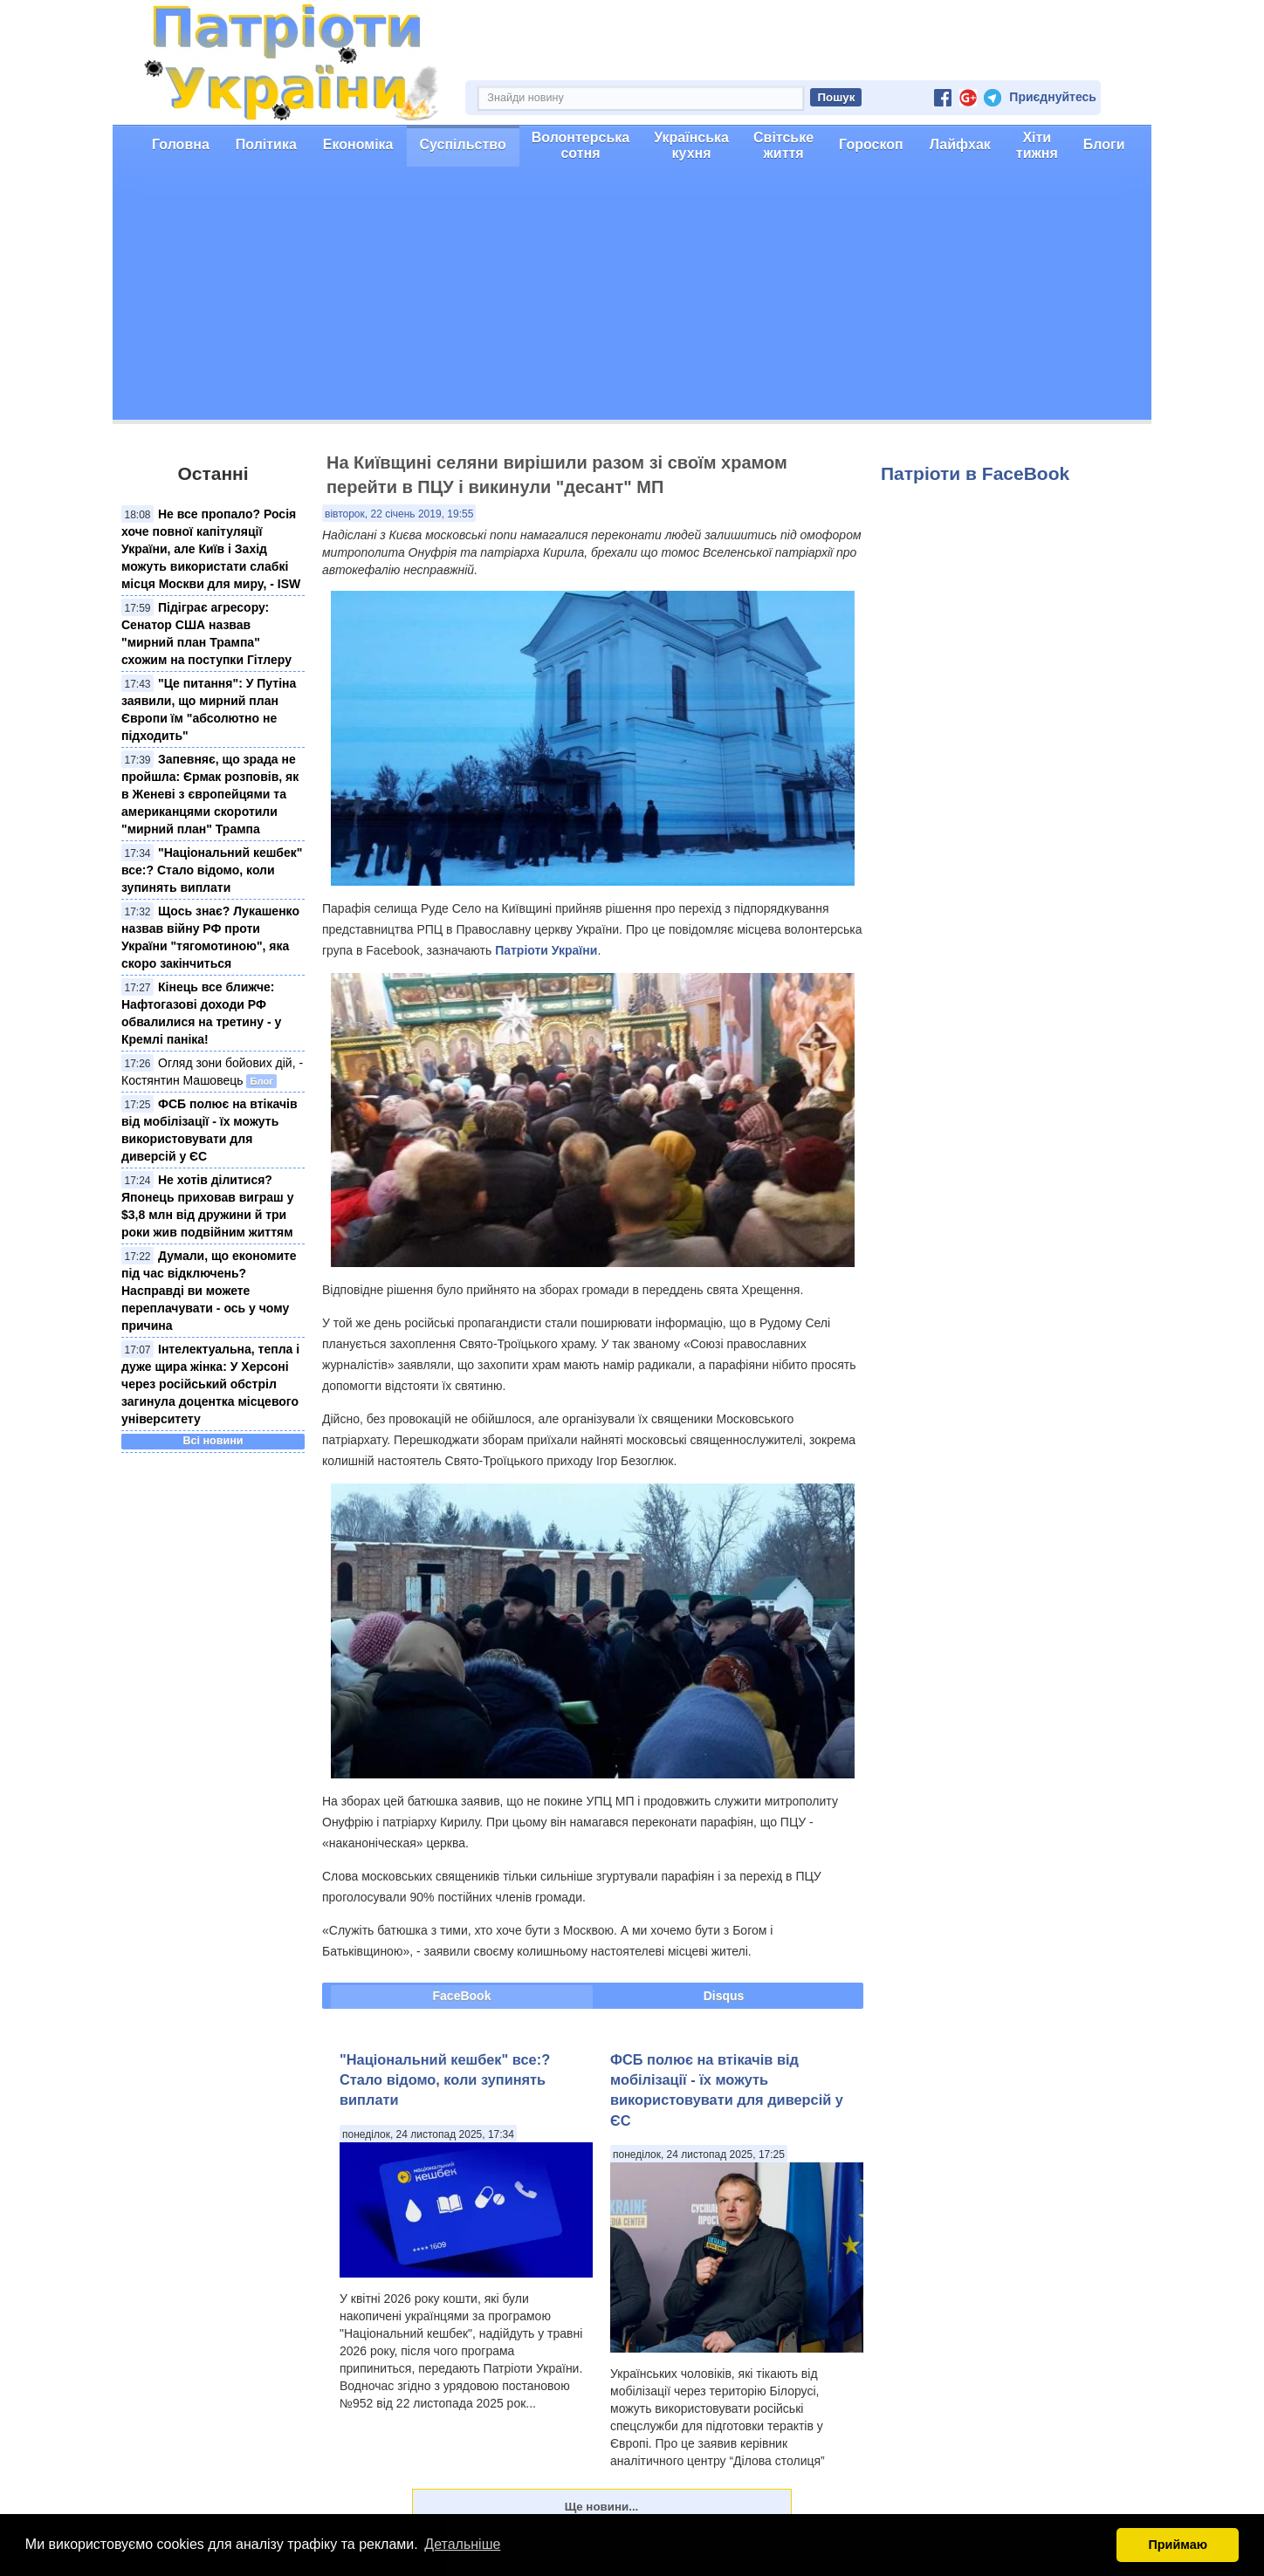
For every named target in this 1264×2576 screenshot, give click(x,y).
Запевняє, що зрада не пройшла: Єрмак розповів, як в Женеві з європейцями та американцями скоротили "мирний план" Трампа (210, 794)
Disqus (724, 1996)
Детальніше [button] (462, 2544)
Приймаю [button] (1177, 2545)
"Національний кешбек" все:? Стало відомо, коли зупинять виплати (211, 870)
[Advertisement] (632, 297)
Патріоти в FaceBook (975, 473)
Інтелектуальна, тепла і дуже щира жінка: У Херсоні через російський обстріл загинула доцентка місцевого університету (210, 1384)
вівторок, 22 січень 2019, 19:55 (399, 514)
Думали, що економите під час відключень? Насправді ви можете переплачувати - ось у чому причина (209, 1291)
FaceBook (462, 1996)
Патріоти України (546, 950)
